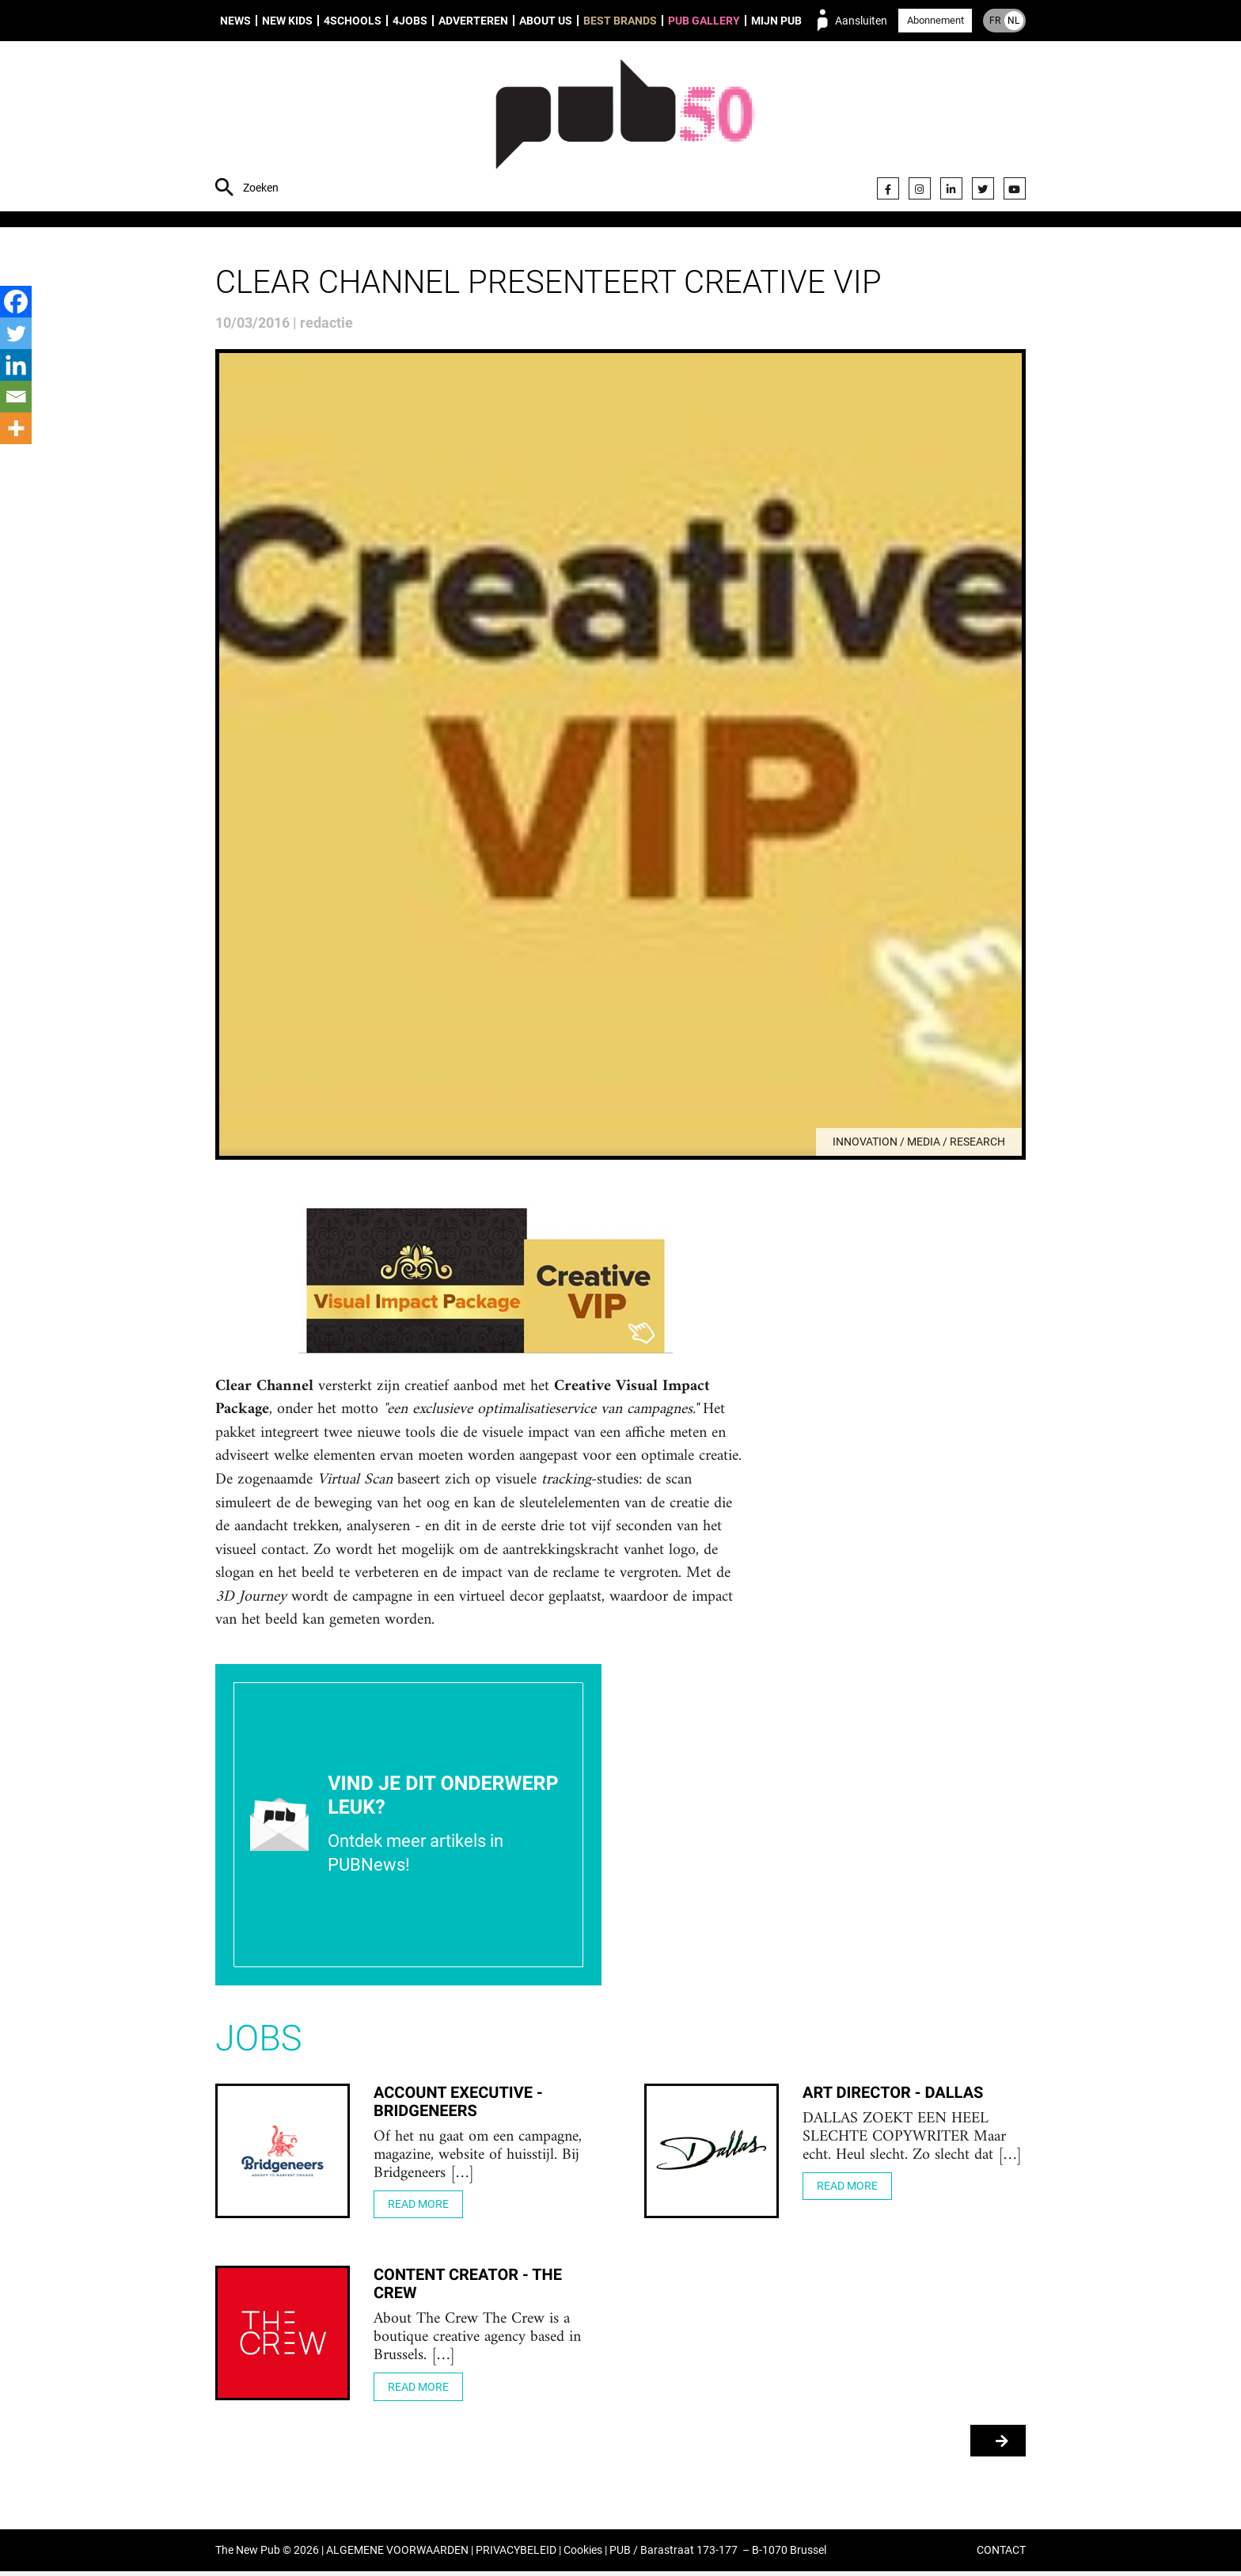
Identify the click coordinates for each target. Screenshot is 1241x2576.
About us (545, 20)
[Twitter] (16, 333)
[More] (16, 428)
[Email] (16, 396)
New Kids (287, 20)
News (235, 20)
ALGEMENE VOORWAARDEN (397, 2555)
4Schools (352, 20)
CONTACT (1001, 2555)
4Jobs (410, 20)
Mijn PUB (776, 20)
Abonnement (935, 20)
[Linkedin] (16, 365)
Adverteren (473, 20)
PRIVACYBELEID (516, 2555)
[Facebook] (16, 301)
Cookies (583, 2555)
